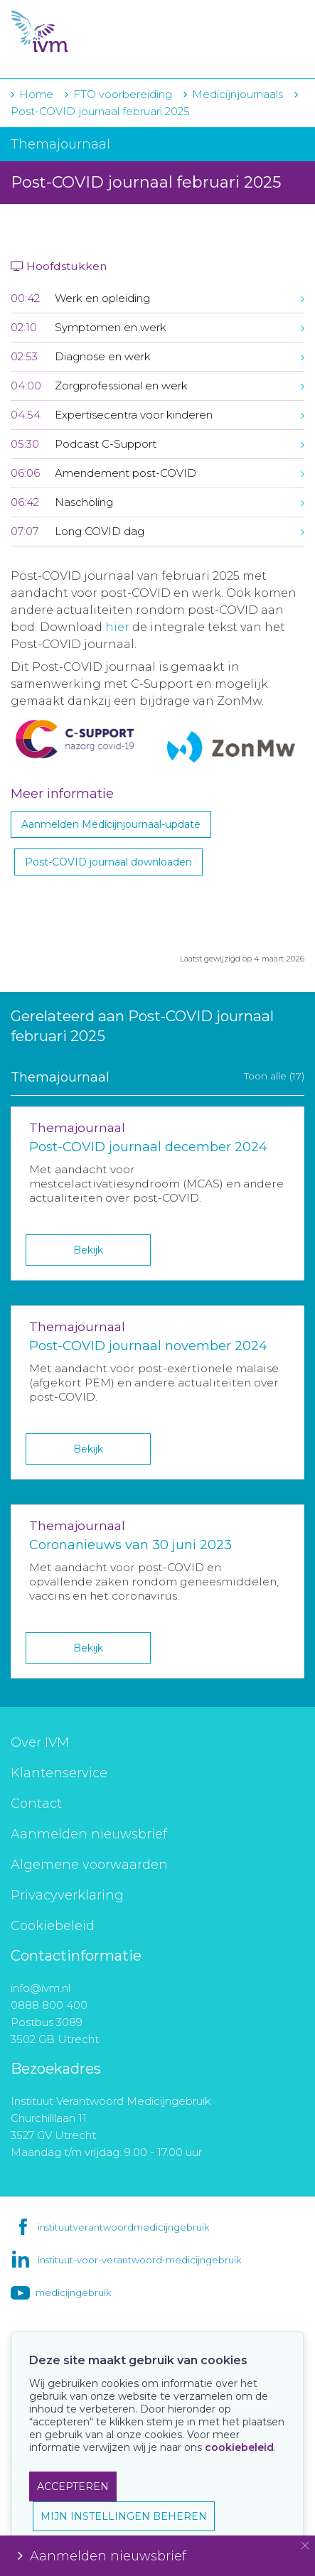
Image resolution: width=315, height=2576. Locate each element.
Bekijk (88, 1250)
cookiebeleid (239, 2447)
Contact (36, 1803)
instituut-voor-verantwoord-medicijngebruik (139, 2259)
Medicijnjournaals (237, 94)
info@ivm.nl (40, 1988)
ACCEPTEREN (73, 2486)
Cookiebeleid (53, 1926)
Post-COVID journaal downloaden (108, 862)
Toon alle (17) (274, 1076)
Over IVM (40, 1742)
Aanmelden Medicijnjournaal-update (111, 824)
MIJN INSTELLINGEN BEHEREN (124, 2516)
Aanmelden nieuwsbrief (89, 1834)
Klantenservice (59, 1773)
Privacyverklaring (67, 1895)
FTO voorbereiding (124, 94)
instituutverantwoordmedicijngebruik (123, 2227)
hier (117, 627)
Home (36, 94)
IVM (97, 32)
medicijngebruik (73, 2292)
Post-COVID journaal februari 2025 (100, 111)
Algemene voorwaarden (89, 1864)
